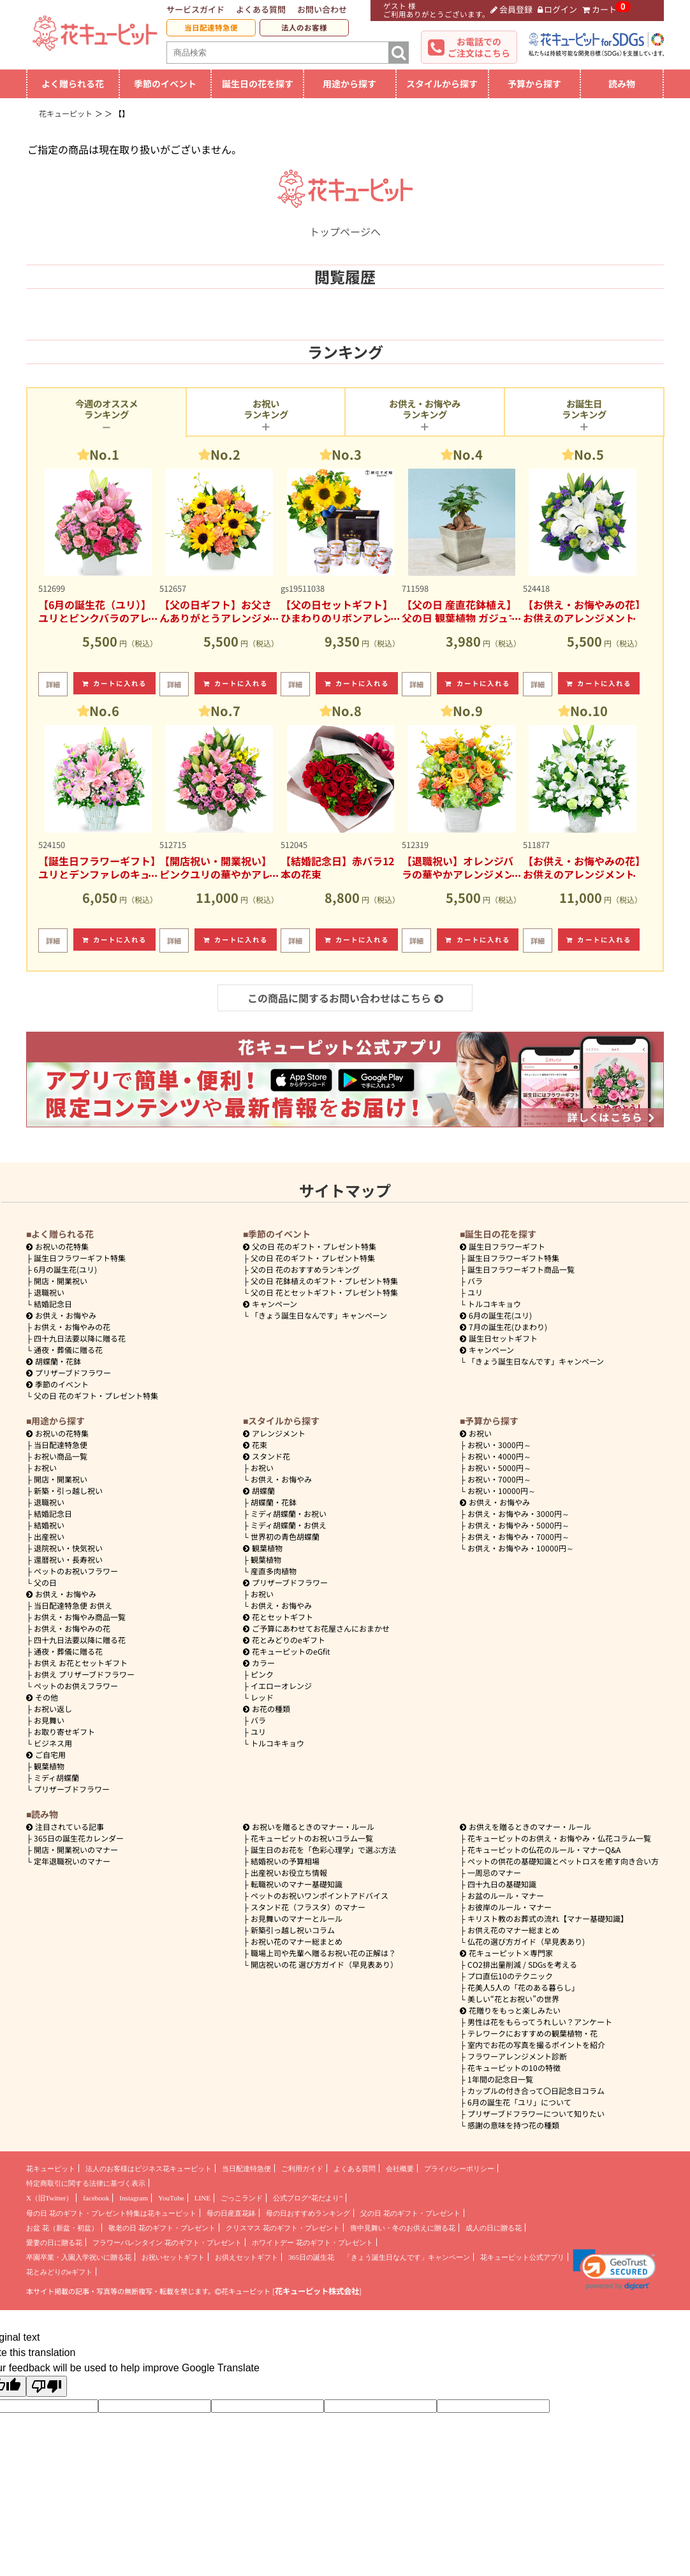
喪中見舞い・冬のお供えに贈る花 (402, 2228)
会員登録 (511, 9)
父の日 (45, 1582)
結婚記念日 (53, 1303)
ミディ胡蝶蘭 (56, 1777)
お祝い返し (53, 1708)
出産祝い (49, 1536)
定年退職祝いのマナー (72, 1860)
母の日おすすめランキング (308, 2213)
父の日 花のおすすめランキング (305, 1269)
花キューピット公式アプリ (522, 2257)
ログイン (558, 9)
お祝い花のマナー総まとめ (296, 1941)
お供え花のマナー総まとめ (513, 1929)
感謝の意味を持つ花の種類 (513, 2124)
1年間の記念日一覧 (500, 2079)
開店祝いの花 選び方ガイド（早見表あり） (324, 1964)
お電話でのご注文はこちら (479, 47)
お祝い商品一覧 (60, 1456)
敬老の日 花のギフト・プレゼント (162, 2228)
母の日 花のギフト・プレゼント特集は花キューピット (111, 2213)
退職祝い (49, 1292)
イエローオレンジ (281, 1685)
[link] (614, 2270)
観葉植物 (49, 1765)
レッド (262, 1697)
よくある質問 (261, 9)
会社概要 (400, 2168)
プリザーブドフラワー (68, 1372)
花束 (255, 1444)
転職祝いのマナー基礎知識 (296, 1883)
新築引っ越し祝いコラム (293, 1929)
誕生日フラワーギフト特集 (80, 1257)
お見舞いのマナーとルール (296, 1918)
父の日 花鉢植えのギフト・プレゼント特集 (324, 1280)
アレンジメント (274, 1433)
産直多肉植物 (274, 1570)
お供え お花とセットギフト (81, 1662)
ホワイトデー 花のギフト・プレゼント (312, 2242)
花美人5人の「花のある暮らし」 (523, 1987)
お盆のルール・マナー (505, 1895)
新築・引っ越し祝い (68, 1490)
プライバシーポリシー (459, 2168)
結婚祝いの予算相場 (285, 1860)
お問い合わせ (322, 9)
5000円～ (499, 1467)
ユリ (475, 1292)
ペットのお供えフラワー (76, 1685)
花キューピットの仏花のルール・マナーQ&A (543, 1849)
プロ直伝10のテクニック (510, 1975)
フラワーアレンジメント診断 (517, 2056)
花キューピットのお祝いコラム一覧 (312, 1838)
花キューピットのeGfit (286, 1651)
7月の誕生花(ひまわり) (503, 1326)
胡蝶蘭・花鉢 (53, 1361)
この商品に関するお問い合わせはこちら (345, 998)
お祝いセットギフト (173, 2257)
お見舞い (49, 1720)
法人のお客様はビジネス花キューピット (148, 2168)
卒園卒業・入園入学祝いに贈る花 (78, 2257)
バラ (475, 1280)
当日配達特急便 (211, 27)
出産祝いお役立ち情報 (289, 1872)
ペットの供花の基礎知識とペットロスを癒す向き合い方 (563, 1860)
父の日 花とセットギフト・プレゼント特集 (324, 1292)
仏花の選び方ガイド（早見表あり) (526, 1941)
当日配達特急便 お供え (73, 1605)
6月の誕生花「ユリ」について (519, 2102)
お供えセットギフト (246, 2257)
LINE (202, 2198)
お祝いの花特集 (62, 1246)
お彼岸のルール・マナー (509, 1906)
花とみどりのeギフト (284, 1639)
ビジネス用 (53, 1743)
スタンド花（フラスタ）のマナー (308, 1906)
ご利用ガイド (302, 2168)
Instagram (133, 2198)
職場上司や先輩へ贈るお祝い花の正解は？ (323, 1952)
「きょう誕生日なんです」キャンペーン (319, 1315)
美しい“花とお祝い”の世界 (513, 1998)
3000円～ (499, 1444)
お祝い (45, 1467)
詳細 (53, 684)
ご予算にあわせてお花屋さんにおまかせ (316, 1628)
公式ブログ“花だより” (307, 2198)
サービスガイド (195, 9)
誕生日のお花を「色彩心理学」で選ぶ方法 (323, 1849)
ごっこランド (242, 2198)
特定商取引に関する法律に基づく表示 (85, 2183)
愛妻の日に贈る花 (54, 2242)
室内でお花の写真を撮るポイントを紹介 (536, 2044)
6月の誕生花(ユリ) (65, 1269)
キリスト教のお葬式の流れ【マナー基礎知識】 (547, 1918)
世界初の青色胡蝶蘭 (285, 1536)
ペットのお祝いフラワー (76, 1570)
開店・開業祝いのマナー (76, 1849)
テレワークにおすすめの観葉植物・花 (532, 2033)
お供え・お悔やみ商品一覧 (80, 1616)
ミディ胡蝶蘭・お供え (289, 1524)
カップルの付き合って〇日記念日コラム (536, 2090)
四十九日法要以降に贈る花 (80, 1338)
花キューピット (50, 2168)
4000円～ (499, 1456)
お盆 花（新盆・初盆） (62, 2228)
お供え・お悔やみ (65, 1315)
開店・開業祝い (60, 1280)
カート (599, 9)
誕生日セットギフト (499, 1338)
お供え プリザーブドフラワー (84, 1674)
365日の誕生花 (311, 2257)
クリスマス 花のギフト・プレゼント (283, 2228)
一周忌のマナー (494, 1872)
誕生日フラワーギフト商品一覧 (521, 1269)
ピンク (262, 1674)
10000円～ (501, 1490)
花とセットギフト (278, 1616)
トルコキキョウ (494, 1303)
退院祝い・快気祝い (68, 1547)
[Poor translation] (46, 2386)
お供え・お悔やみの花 (72, 1326)
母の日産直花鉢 (231, 2213)
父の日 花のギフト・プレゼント (410, 2213)
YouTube (171, 2198)
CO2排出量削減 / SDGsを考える (522, 1964)
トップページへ (345, 224)
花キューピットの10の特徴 (514, 2067)
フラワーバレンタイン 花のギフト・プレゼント (167, 2242)
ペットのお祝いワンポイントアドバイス (319, 1895)
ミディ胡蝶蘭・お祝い (289, 1513)
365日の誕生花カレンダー (79, 1838)
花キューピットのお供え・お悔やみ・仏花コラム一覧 (559, 1838)
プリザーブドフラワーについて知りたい (536, 2113)
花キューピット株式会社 (317, 2291)
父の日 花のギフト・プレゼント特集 (96, 1395)
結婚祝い (49, 1524)
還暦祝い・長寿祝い (68, 1559)
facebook (96, 2198)
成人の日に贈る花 (494, 2228)
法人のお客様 (304, 27)
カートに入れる (114, 683)
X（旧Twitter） (49, 2198)
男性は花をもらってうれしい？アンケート (539, 2021)
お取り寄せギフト (64, 1731)
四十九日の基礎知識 (501, 1883)
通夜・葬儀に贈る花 (68, 1349)
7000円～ (499, 1479)
